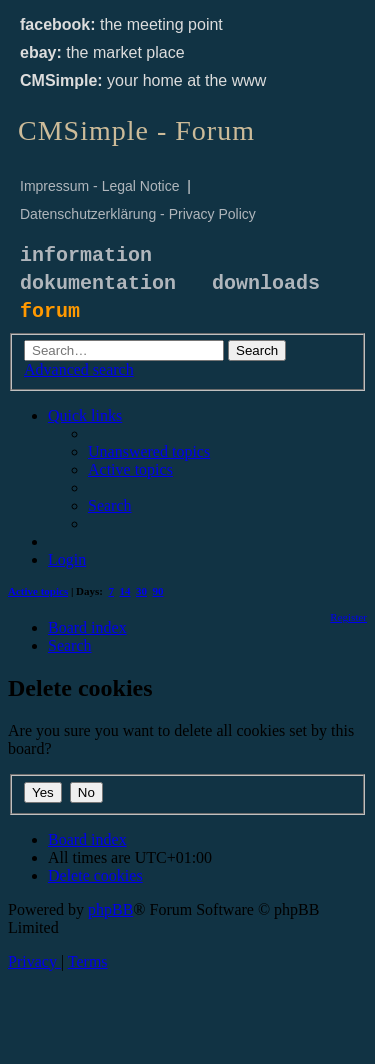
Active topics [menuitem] (38, 591)
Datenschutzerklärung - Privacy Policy (138, 214)
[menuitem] (149, 451)
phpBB (110, 909)
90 (158, 591)
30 (141, 591)
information (86, 255)
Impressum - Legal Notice (100, 186)
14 (125, 591)
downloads (266, 283)
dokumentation (98, 283)
